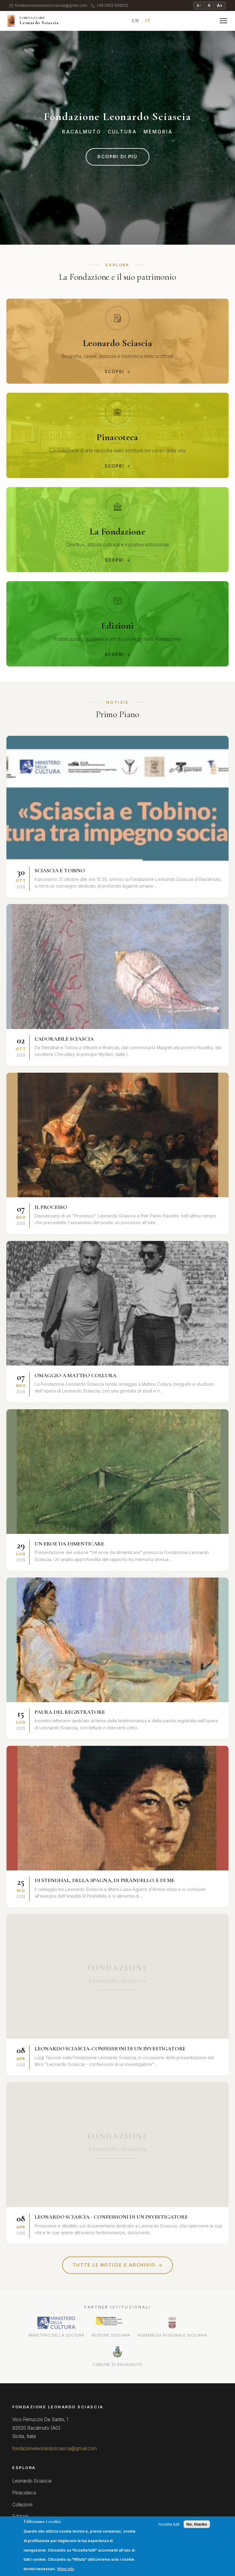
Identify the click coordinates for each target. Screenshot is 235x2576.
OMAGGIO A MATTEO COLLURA (76, 1375)
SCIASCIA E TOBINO (60, 870)
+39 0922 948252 (109, 6)
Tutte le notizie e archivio (118, 2265)
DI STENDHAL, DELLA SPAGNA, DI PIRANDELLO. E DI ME (104, 1880)
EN (135, 20)
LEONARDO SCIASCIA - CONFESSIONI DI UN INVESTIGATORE (111, 2216)
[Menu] (223, 20)
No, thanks (196, 2524)
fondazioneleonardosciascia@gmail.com (48, 6)
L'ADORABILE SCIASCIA (64, 1038)
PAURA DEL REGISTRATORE (70, 1712)
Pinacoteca (24, 2493)
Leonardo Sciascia (31, 2481)
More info (65, 2569)
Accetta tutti (169, 2524)
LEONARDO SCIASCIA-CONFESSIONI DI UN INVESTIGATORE (110, 2048)
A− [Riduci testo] (199, 5)
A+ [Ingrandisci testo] (219, 5)
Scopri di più (117, 156)
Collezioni (22, 2505)
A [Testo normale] (209, 5)
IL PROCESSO (51, 1207)
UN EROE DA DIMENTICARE (69, 1543)
